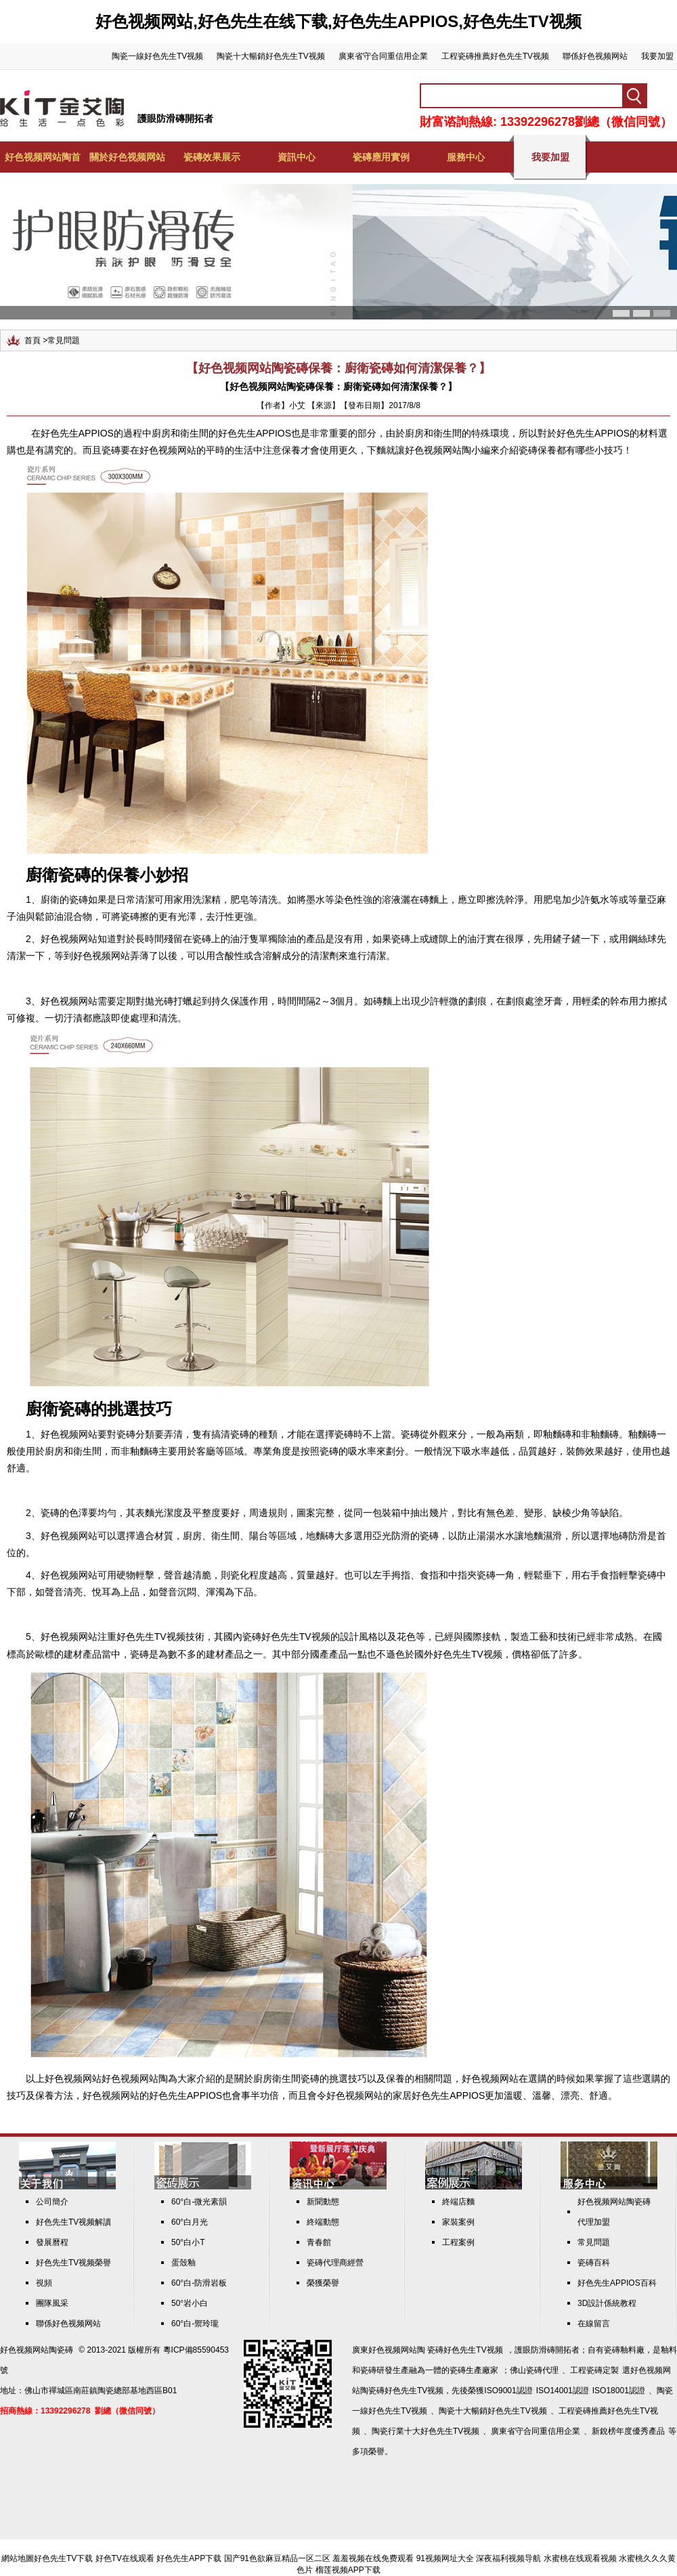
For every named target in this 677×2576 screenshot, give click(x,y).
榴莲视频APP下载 (347, 2570)
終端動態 (323, 2222)
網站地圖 (17, 2558)
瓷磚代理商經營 (335, 2262)
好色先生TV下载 (63, 2558)
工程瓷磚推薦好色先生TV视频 (495, 56)
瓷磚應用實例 (381, 157)
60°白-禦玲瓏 (195, 2323)
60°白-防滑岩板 (199, 2283)
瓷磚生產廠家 (474, 2370)
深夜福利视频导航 (508, 2558)
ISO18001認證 (618, 2390)
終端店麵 (458, 2201)
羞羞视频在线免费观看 (373, 2558)
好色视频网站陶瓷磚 (36, 2350)
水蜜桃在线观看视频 (580, 2558)
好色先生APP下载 (188, 2558)
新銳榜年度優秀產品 (628, 2431)
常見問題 (63, 340)
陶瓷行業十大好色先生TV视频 (425, 2431)
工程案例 (458, 2242)
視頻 (44, 2283)
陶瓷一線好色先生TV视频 (157, 56)
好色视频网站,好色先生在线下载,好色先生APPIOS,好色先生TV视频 (338, 21)
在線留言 (593, 2323)
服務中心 (466, 157)
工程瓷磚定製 (594, 2370)
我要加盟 (657, 56)
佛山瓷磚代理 (534, 2370)
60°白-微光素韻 (199, 2201)
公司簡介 (52, 2201)
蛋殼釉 (183, 2262)
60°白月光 (189, 2222)
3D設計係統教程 (606, 2303)
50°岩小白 (189, 2303)
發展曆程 (52, 2242)
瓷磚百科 (593, 2262)
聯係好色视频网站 (595, 56)
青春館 (319, 2242)
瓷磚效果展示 (211, 157)
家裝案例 (458, 2222)
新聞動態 (323, 2201)
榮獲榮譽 (323, 2283)
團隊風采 (52, 2303)
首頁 (32, 340)
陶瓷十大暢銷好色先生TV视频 (270, 56)
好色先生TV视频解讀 (73, 2222)
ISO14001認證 (562, 2390)
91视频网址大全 (445, 2558)
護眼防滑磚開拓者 (175, 118)
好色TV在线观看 (124, 2558)
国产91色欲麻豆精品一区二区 (277, 2558)
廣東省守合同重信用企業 (383, 56)
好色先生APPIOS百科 (617, 2283)
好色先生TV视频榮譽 (73, 2262)
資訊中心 (296, 157)
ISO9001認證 (508, 2390)
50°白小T (187, 2242)
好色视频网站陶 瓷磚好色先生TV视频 (435, 2350)
